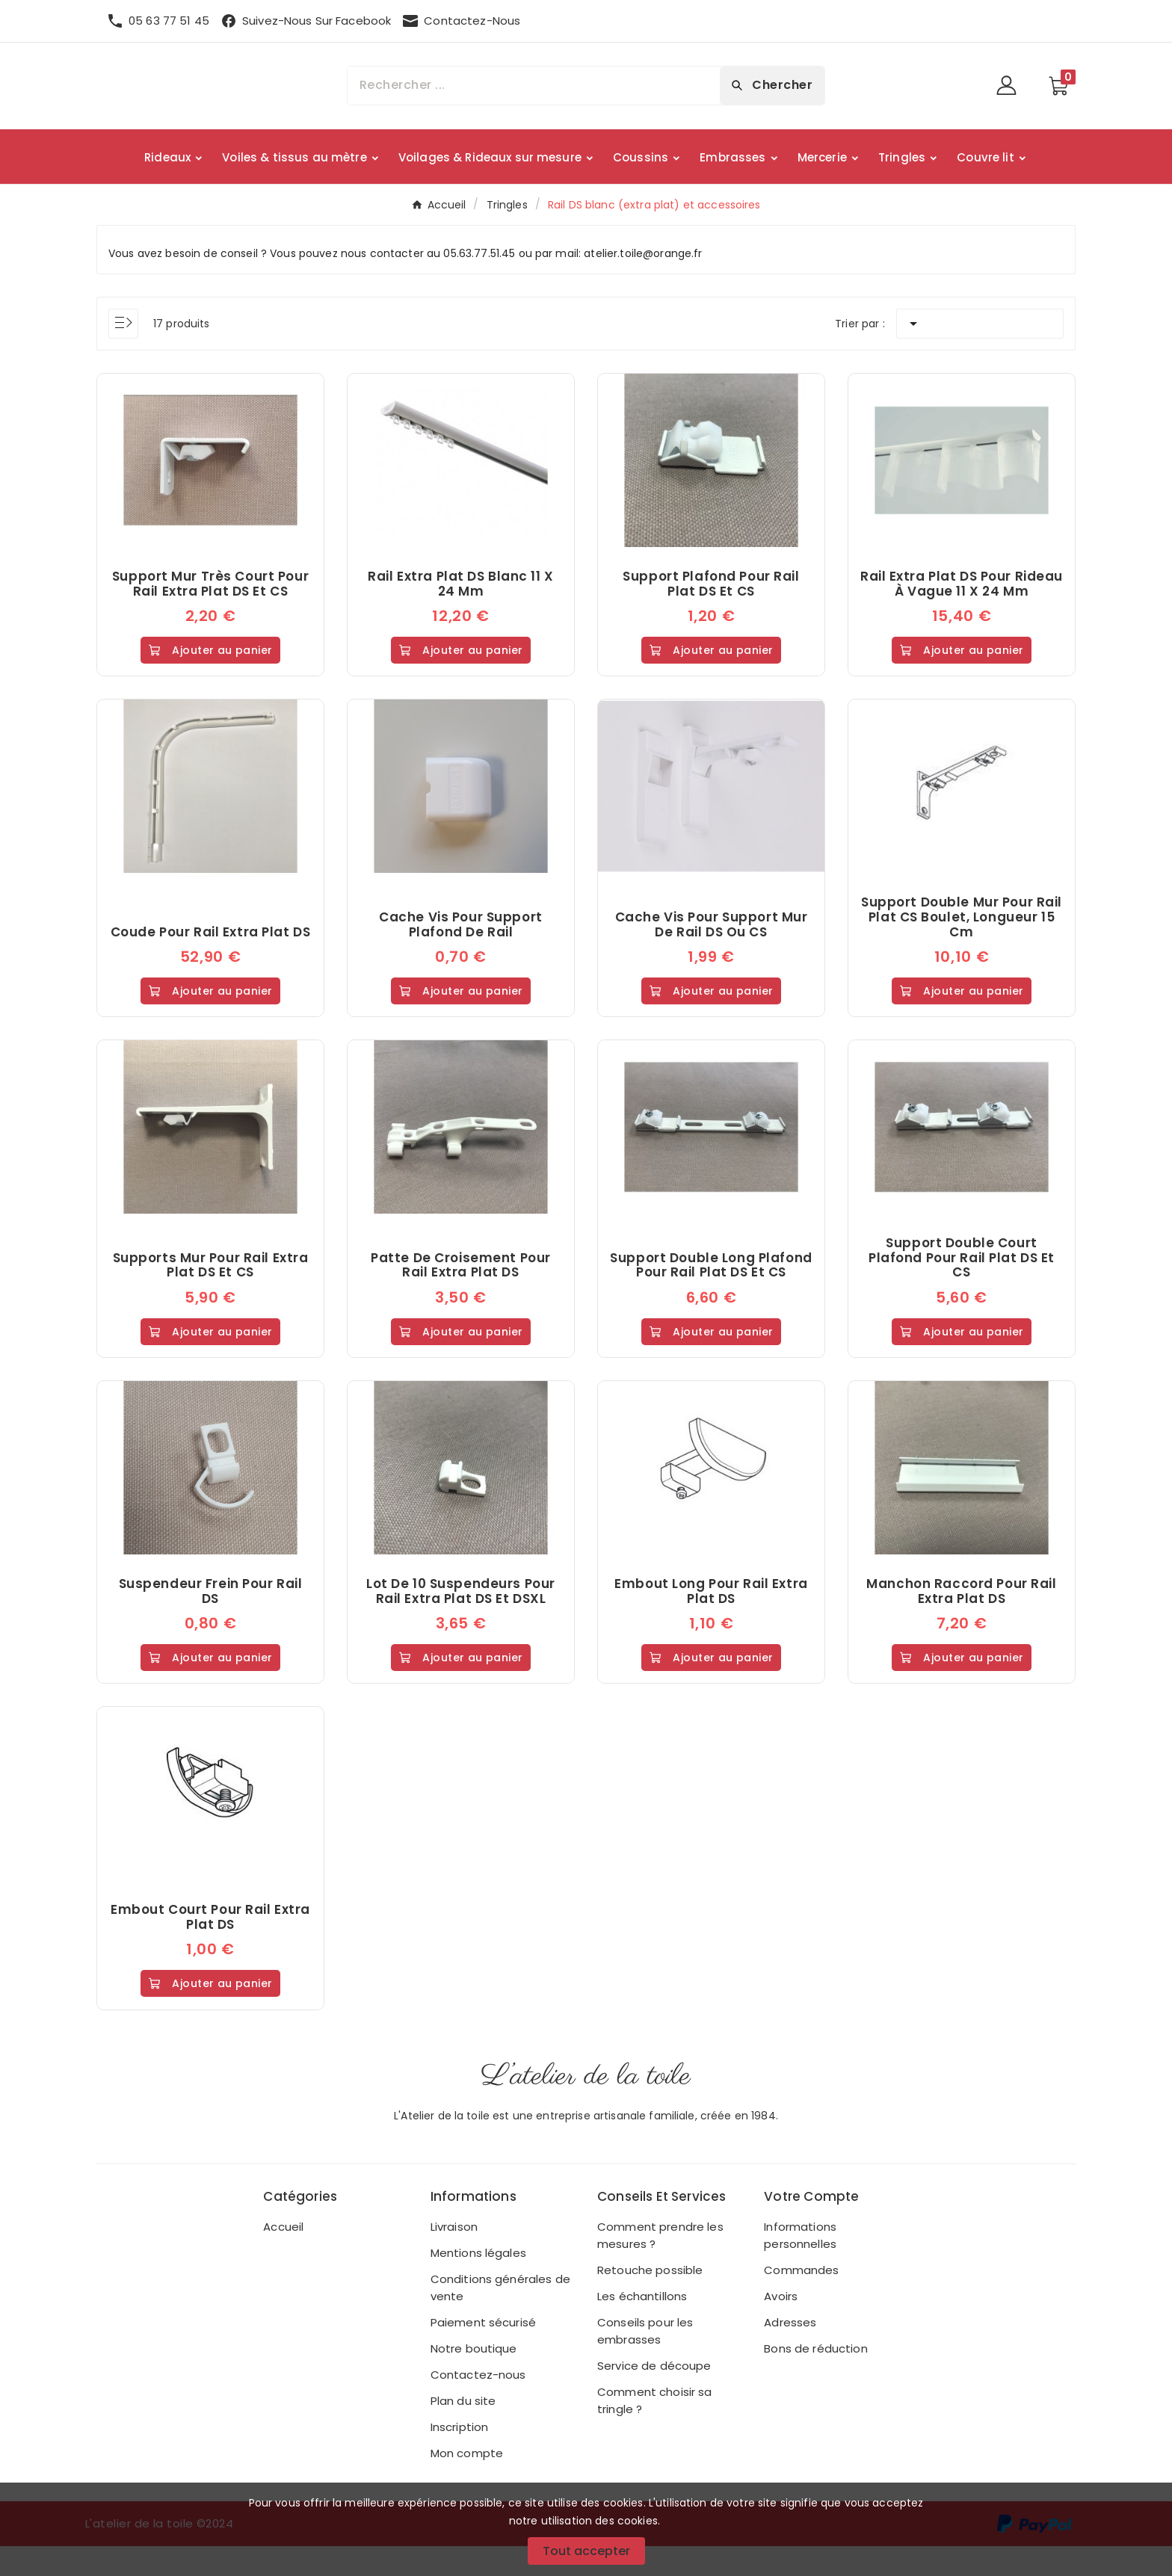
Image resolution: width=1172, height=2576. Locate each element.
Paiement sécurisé (483, 2352)
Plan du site (463, 2430)
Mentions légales (478, 2283)
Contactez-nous (478, 2404)
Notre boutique (474, 2378)
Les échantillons (642, 2326)
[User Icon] (1011, 85)
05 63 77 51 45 (169, 20)
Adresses (790, 2352)
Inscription (460, 2457)
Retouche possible (650, 2300)
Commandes (801, 2300)
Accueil (283, 2256)
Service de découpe (654, 2395)
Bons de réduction (815, 2378)
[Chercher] (534, 86)
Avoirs (781, 2326)
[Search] (772, 85)
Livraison (454, 2256)
